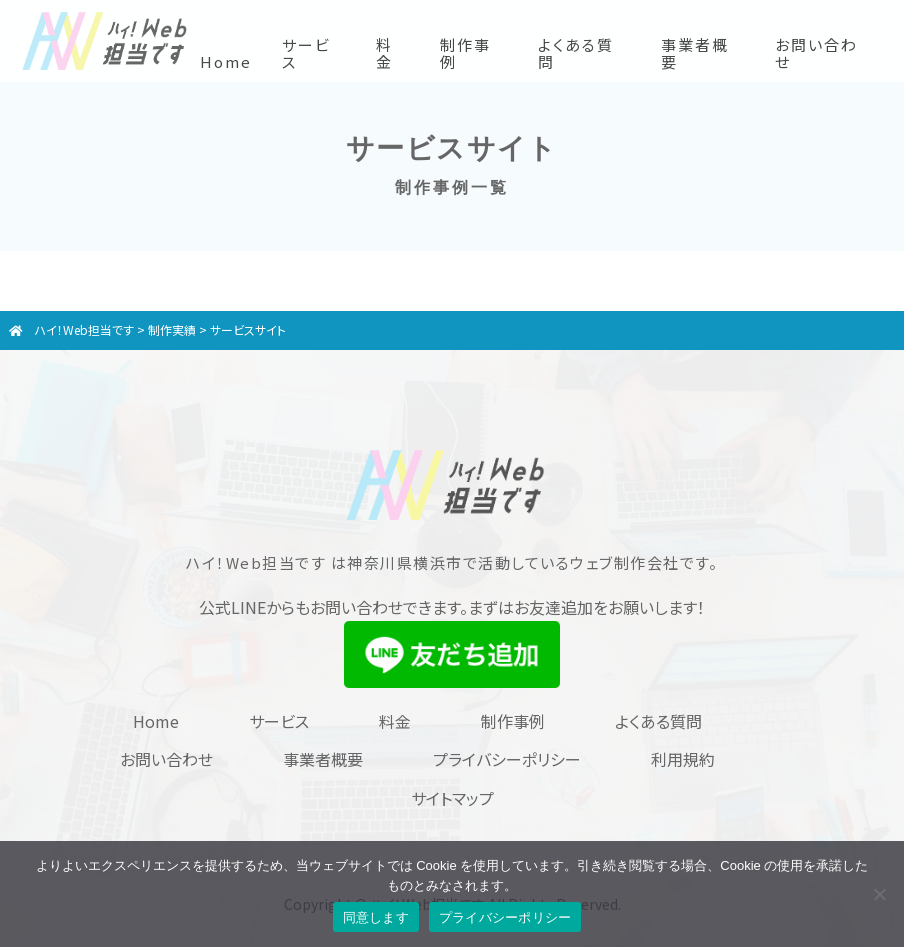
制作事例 (465, 53)
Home (226, 61)
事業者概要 (695, 53)
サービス (306, 53)
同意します (376, 917)
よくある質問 (576, 53)
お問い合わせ (816, 53)
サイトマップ (452, 798)
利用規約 (683, 759)
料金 (384, 53)
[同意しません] (879, 894)
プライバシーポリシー (507, 759)
